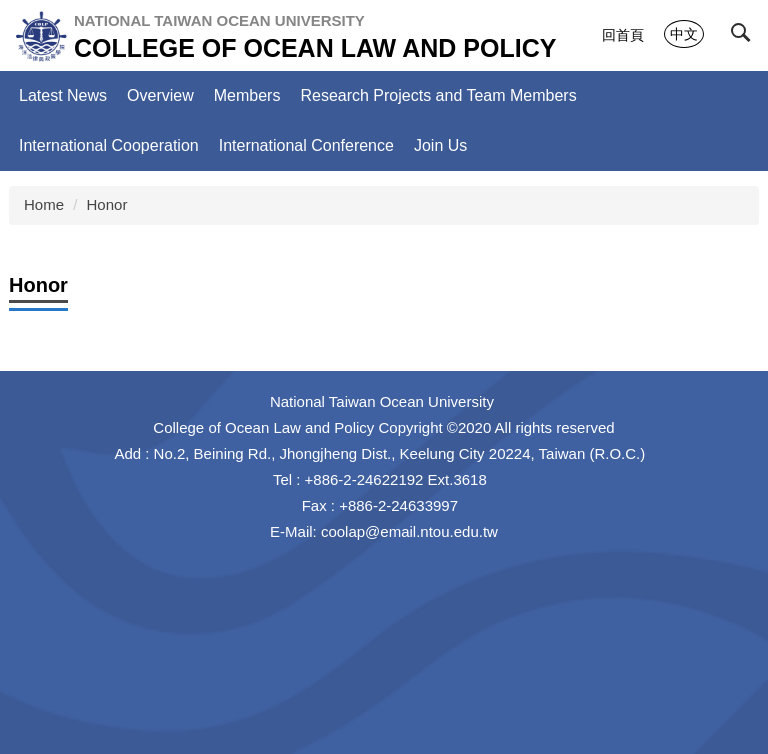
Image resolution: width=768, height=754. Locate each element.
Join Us (440, 145)
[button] (745, 37)
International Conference (306, 145)
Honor (107, 204)
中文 (684, 34)
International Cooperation (109, 145)
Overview (160, 95)
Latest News (63, 95)
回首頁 (623, 35)
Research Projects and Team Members (438, 95)
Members (247, 95)
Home (44, 204)
